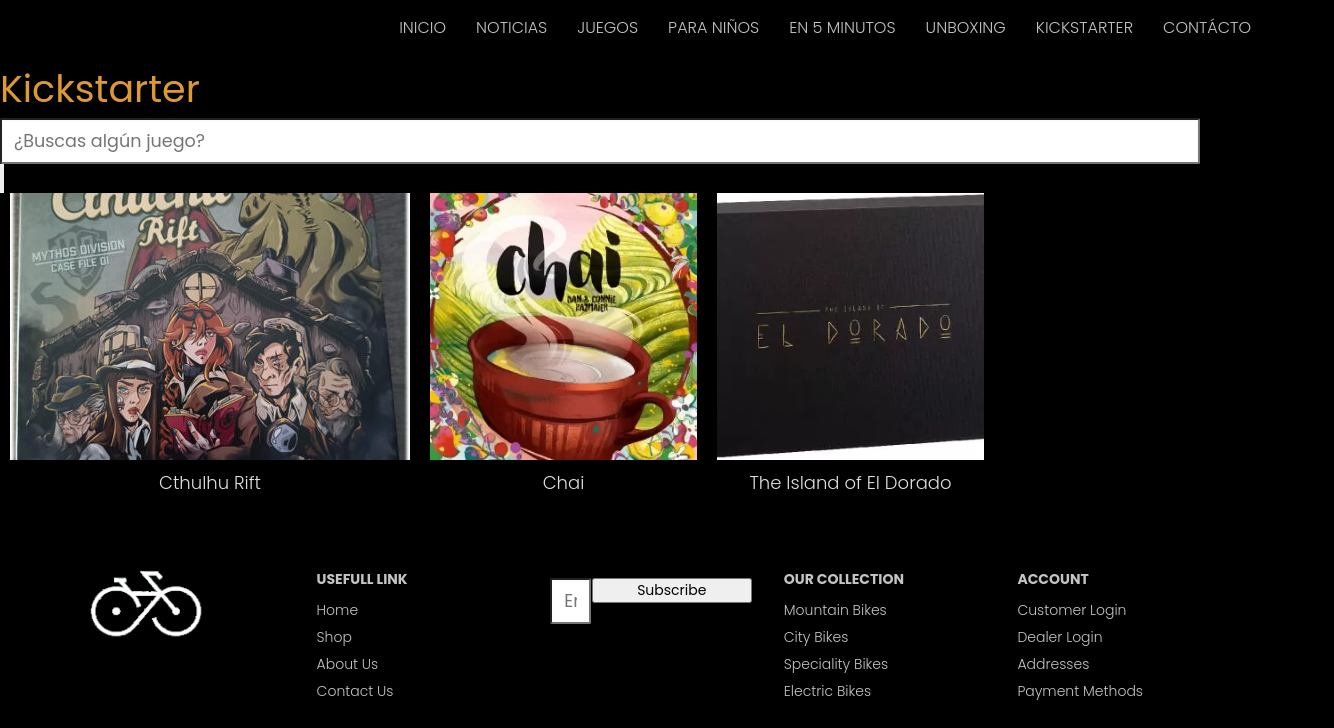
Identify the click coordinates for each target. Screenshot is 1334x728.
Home (338, 610)
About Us (348, 664)
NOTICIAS (511, 27)
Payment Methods (1080, 691)
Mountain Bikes (835, 610)
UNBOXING (966, 27)
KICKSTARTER (1084, 27)
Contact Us (355, 691)
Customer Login (1071, 610)
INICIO (422, 27)
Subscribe (671, 590)
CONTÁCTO (1207, 27)
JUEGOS (607, 27)
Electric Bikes (827, 691)
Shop (334, 637)
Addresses (1053, 664)
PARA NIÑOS (713, 27)
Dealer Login (1059, 637)
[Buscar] (2, 178)
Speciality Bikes (836, 664)
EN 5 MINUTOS (842, 27)
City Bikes (816, 637)
